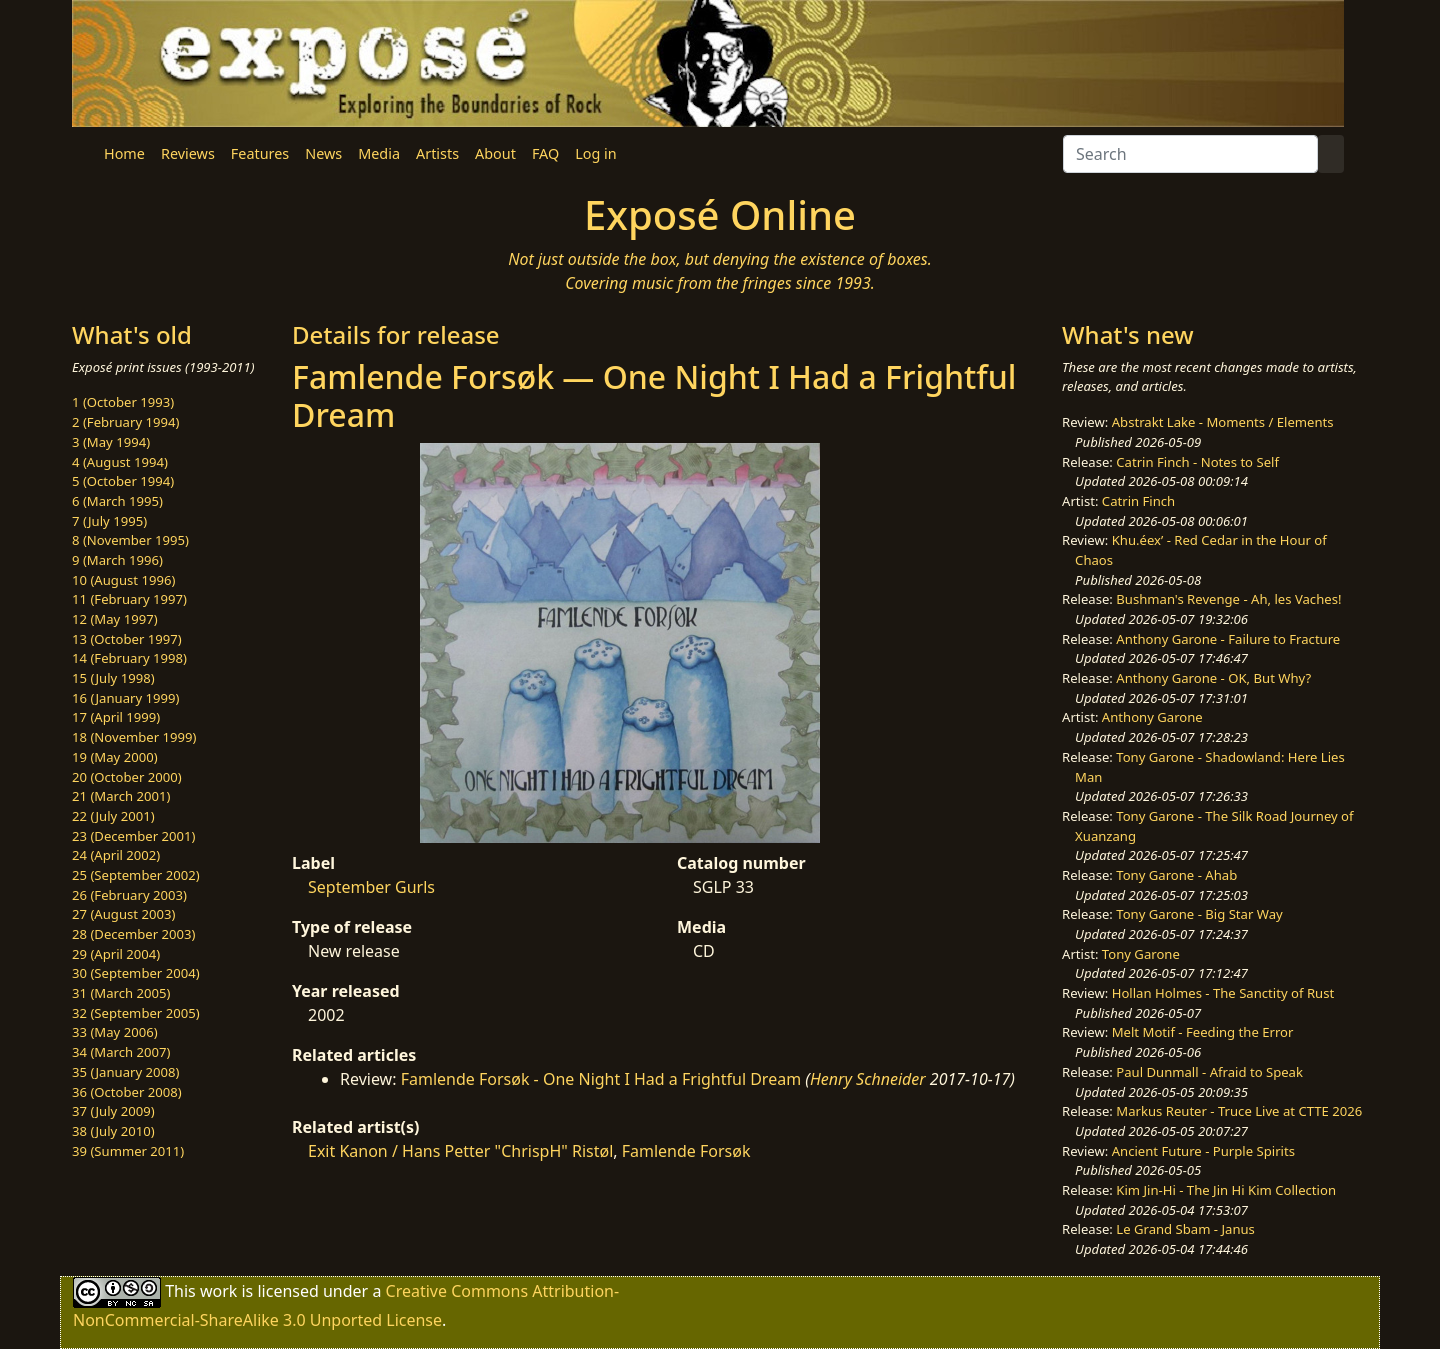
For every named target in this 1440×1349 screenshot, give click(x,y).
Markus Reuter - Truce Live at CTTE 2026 (1239, 1111)
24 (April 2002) (116, 855)
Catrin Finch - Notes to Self (1197, 462)
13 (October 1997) (127, 639)
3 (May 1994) (111, 442)
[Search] (1190, 154)
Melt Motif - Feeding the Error (1203, 1032)
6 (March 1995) (117, 501)
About (495, 153)
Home (124, 153)
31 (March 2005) (121, 993)
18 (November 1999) (134, 737)
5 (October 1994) (123, 481)
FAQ (545, 153)
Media (379, 153)
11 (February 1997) (129, 599)
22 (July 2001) (113, 816)
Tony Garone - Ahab (1176, 875)
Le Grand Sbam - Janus (1185, 1229)
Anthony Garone (1152, 717)
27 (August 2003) (123, 914)
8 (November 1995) (130, 540)
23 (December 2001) (133, 836)
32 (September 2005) (136, 1013)
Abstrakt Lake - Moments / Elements (1223, 422)
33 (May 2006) (115, 1032)
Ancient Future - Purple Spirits (1203, 1151)
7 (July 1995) (109, 521)
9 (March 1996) (117, 560)
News (323, 153)
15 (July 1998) (113, 678)
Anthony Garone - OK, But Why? (1213, 678)
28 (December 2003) (133, 934)
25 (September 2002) (136, 875)
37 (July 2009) (113, 1111)
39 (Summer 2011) (128, 1151)
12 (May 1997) (115, 619)
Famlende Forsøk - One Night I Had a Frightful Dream (601, 1079)
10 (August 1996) (123, 580)
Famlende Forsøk (686, 1151)
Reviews (188, 153)
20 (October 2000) (127, 777)
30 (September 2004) (136, 973)
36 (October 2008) (127, 1092)
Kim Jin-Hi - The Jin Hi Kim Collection (1226, 1190)
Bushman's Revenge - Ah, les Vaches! (1228, 599)
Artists (437, 153)
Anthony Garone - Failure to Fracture (1228, 639)
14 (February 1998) (129, 658)
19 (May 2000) (115, 757)
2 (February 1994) (125, 422)
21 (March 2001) (121, 796)
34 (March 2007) (121, 1052)
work (218, 1291)
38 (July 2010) (113, 1131)
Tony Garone (1141, 954)
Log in (595, 153)
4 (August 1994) (120, 462)
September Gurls (371, 887)
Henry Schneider (868, 1079)
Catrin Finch (1138, 501)
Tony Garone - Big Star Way (1199, 914)
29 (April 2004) (116, 954)
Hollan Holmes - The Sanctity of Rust (1223, 993)
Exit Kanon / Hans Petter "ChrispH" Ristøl (460, 1151)
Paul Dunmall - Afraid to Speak (1209, 1072)
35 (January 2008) (125, 1072)
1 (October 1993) (123, 402)
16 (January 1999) (125, 698)
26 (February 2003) (129, 895)
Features (260, 153)
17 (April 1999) (116, 717)
